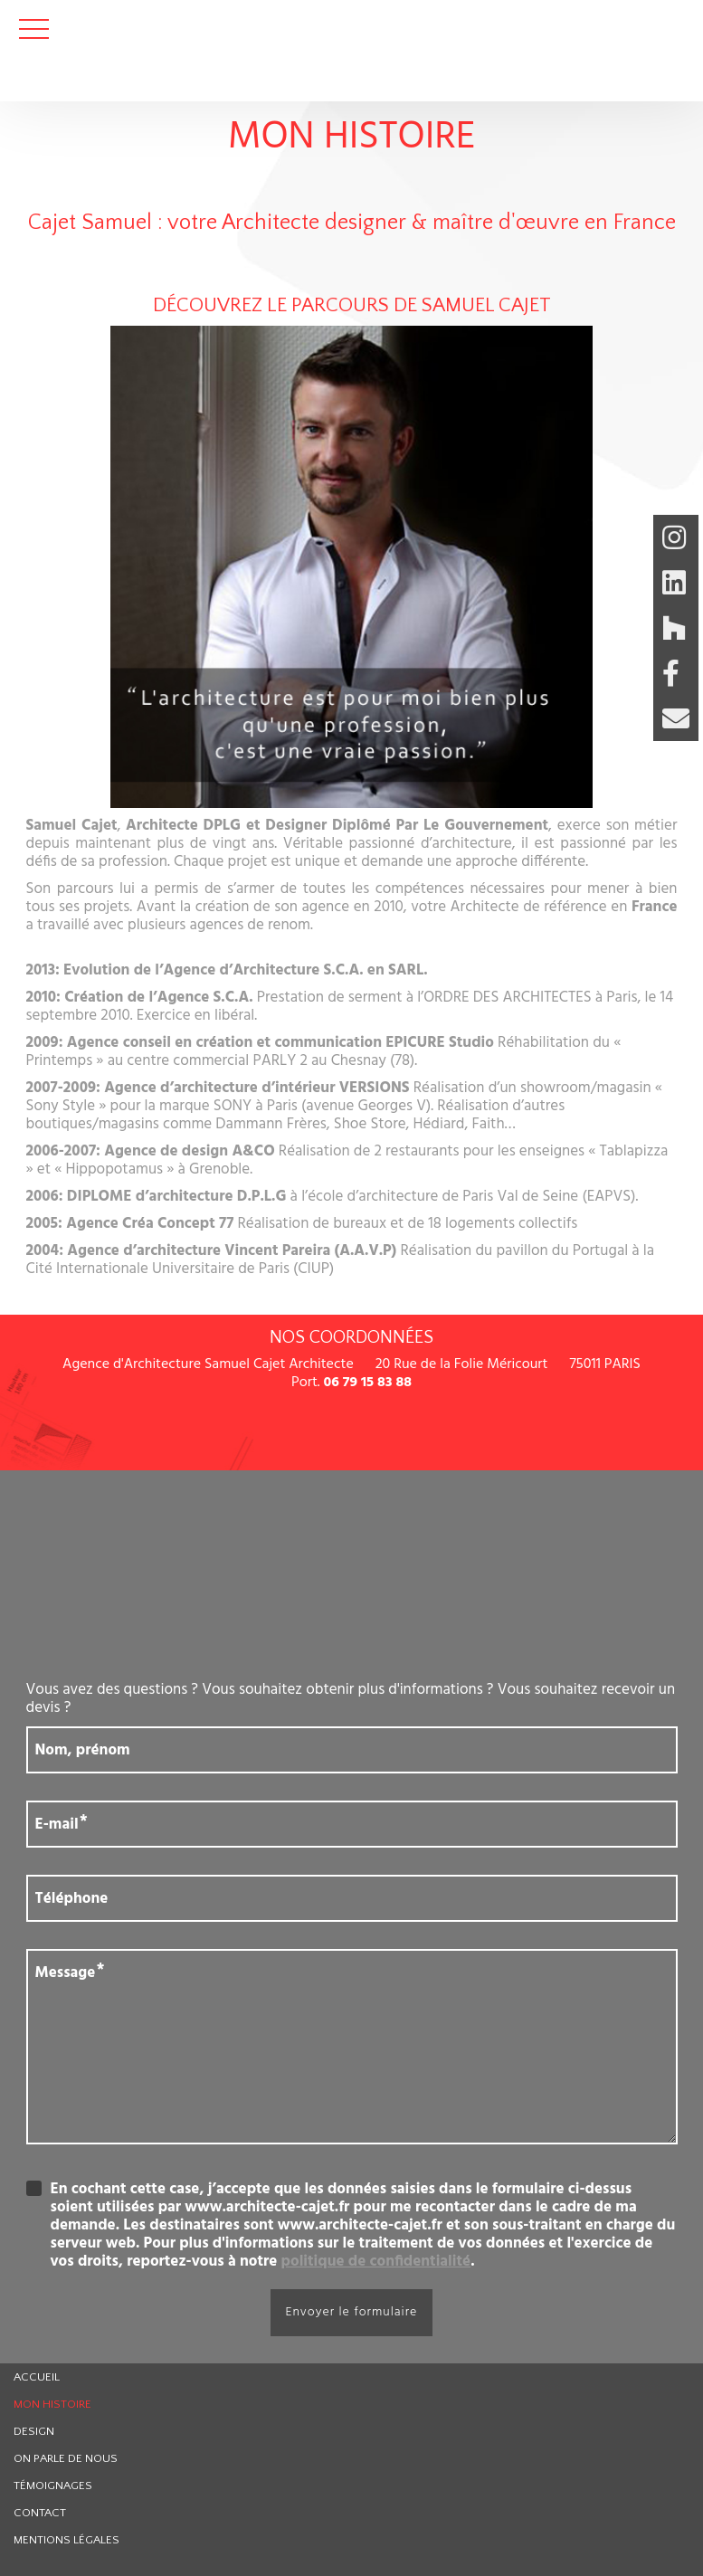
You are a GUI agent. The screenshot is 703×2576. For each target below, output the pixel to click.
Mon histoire (52, 2404)
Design (34, 2431)
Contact (40, 2512)
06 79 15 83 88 (367, 1382)
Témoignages (53, 2485)
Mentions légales (66, 2539)
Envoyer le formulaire (352, 2312)
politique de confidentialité (376, 2261)
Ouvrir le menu (34, 29)
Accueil (37, 2377)
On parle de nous (66, 2458)
